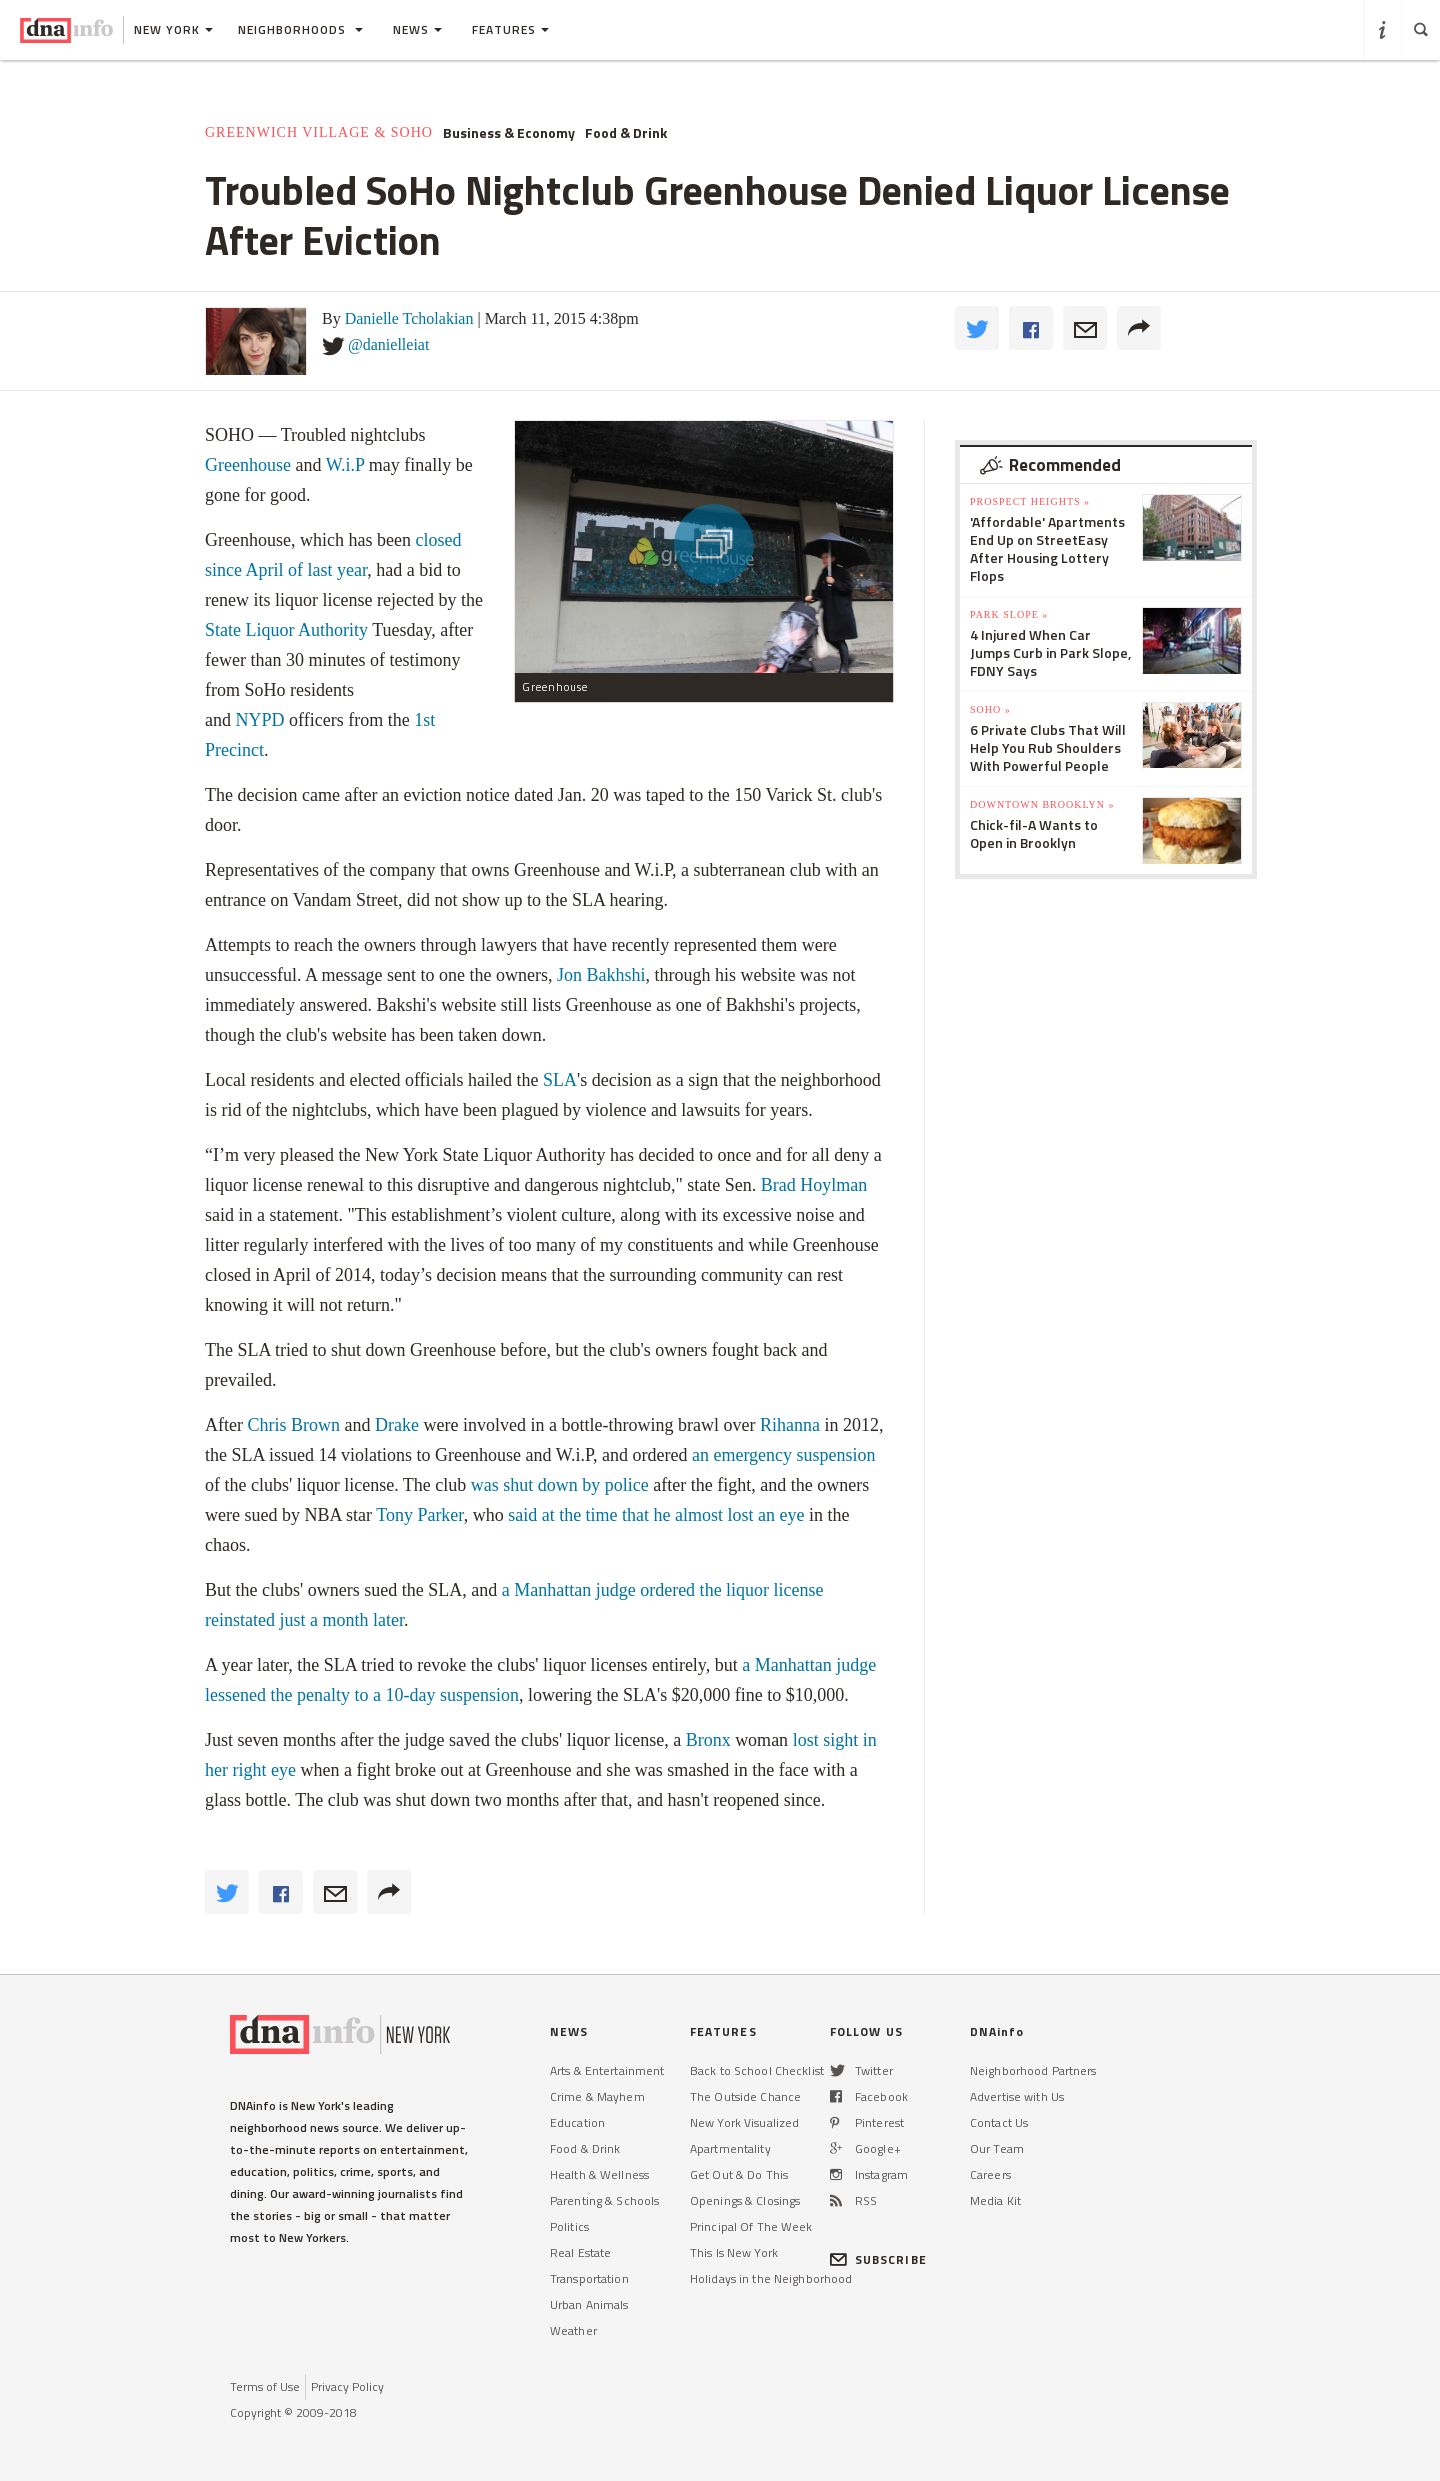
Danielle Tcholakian (409, 318)
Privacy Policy (347, 2386)
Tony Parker (420, 1515)
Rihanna (790, 1425)
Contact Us (999, 2122)
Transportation (589, 2278)
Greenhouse (248, 465)
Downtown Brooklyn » (1042, 804)
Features (510, 29)
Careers (990, 2174)
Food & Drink (626, 133)
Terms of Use (265, 2386)
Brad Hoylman (814, 1185)
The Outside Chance (745, 2096)
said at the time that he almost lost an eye (656, 1515)
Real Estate (580, 2252)
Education (577, 2122)
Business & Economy (509, 133)
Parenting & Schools (604, 2200)
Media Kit (995, 2200)
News (417, 29)
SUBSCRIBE (878, 2259)
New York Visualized (744, 2122)
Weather (573, 2330)
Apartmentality (730, 2148)
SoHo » (990, 709)
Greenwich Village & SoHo (319, 132)
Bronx (708, 1740)
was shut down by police (560, 1485)
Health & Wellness (599, 2174)
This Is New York (734, 2252)
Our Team (997, 2148)
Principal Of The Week (751, 2226)
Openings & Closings (745, 2200)
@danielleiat (388, 344)
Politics (569, 2226)
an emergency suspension (784, 1455)
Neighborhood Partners (1033, 2070)
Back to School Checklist (757, 2070)
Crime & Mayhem (597, 2096)
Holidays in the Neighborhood (771, 2278)
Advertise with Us (1017, 2096)
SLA (560, 1080)
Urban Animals (589, 2304)
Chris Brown (293, 1425)
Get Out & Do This (739, 2174)
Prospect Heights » (1030, 501)
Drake (397, 1425)
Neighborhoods (300, 29)
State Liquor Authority (286, 630)
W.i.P (345, 465)
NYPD (260, 720)
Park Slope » (1009, 614)
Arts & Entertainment (607, 2070)
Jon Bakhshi (601, 975)
